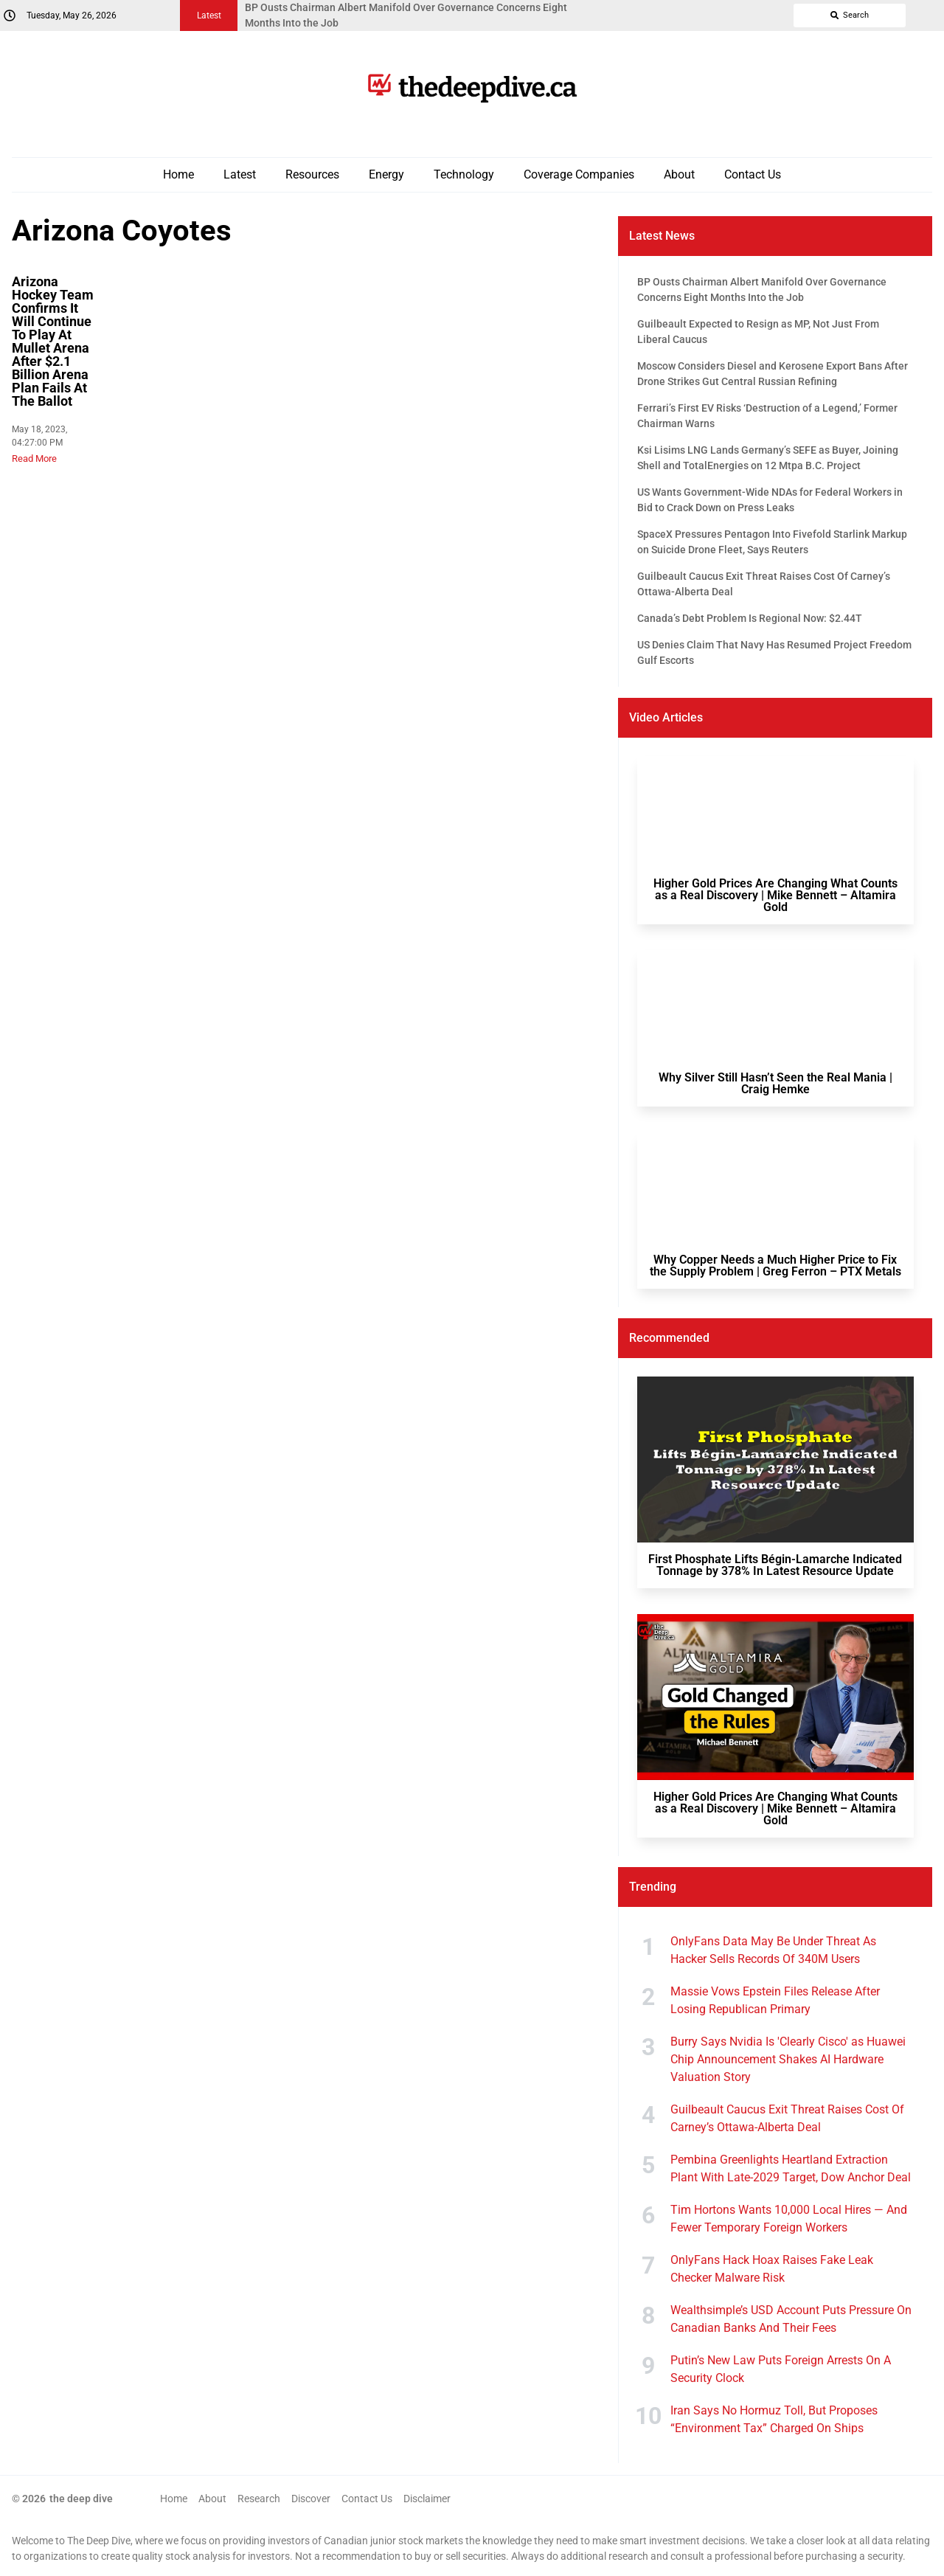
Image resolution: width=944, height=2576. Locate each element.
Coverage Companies (579, 174)
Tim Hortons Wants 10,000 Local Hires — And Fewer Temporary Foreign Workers (788, 2218)
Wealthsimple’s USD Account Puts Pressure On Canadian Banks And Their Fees (791, 2319)
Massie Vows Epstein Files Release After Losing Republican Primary (775, 2000)
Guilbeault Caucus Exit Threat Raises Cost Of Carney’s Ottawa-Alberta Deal (787, 2118)
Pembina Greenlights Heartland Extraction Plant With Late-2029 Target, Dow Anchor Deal (790, 2168)
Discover (310, 2498)
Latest (239, 174)
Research (258, 2498)
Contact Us (752, 174)
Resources (312, 174)
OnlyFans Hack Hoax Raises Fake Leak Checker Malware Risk (771, 2269)
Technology (464, 174)
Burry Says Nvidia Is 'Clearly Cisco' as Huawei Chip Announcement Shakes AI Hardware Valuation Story (788, 2059)
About (679, 174)
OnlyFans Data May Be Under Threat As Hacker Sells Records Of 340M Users (773, 1950)
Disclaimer (427, 2498)
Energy (386, 174)
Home (178, 174)
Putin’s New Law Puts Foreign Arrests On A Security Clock (780, 2369)
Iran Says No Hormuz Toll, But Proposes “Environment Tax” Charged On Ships (774, 2419)
